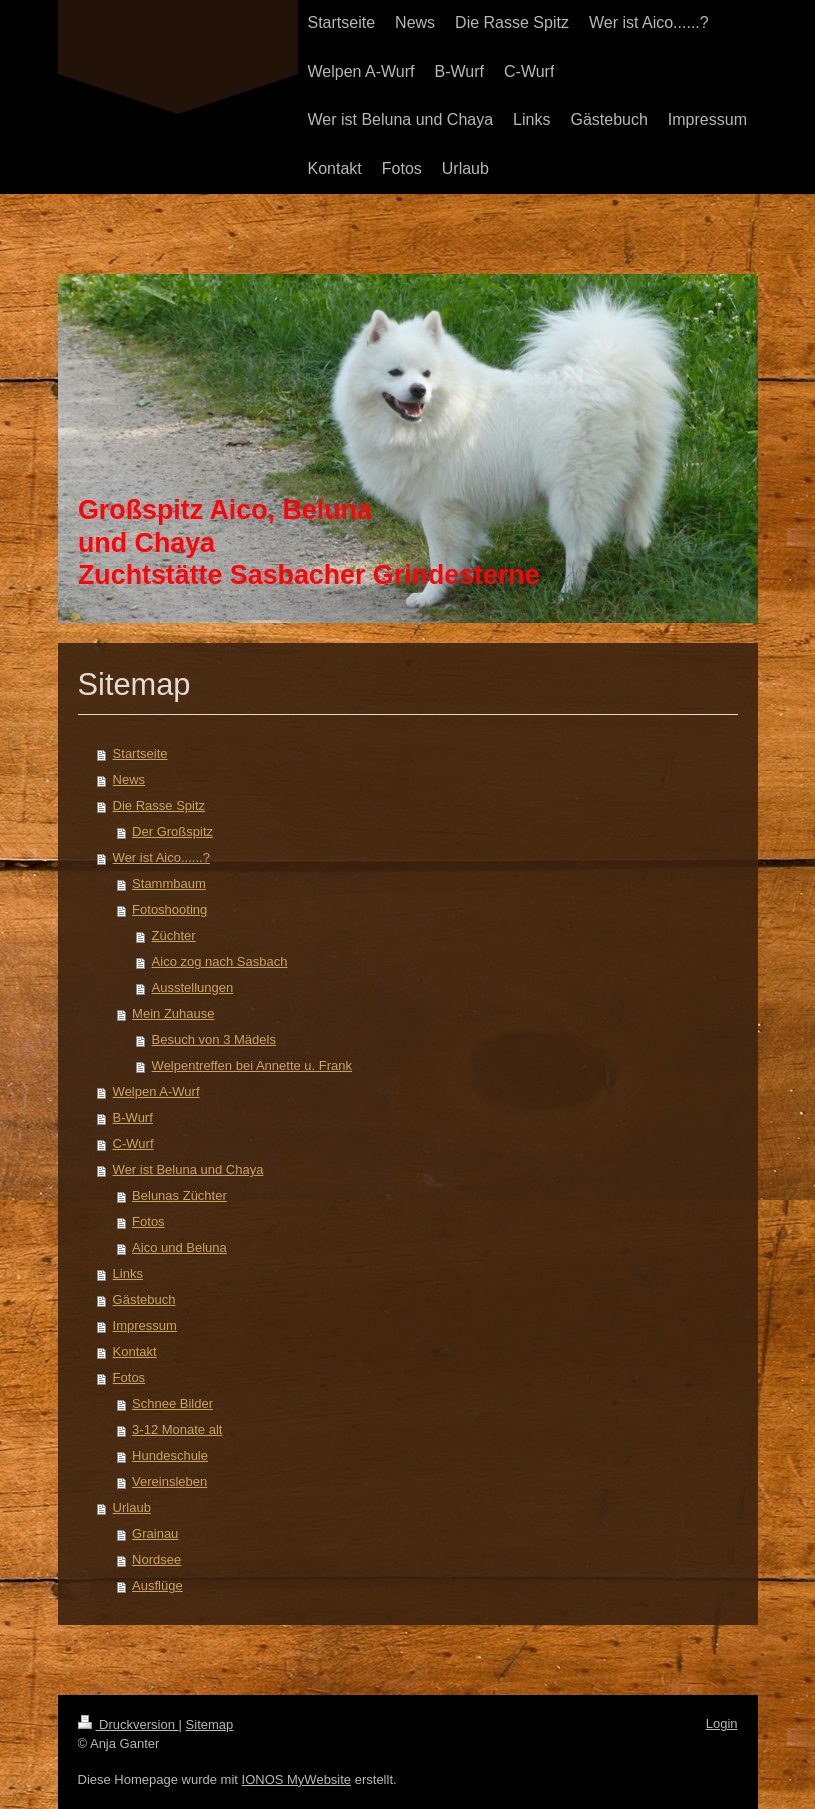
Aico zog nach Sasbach (220, 961)
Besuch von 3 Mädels (214, 1039)
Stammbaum (169, 883)
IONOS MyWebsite (297, 1779)
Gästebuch (144, 1299)
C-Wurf (133, 1143)
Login (722, 1723)
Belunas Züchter (179, 1195)
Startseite (140, 753)
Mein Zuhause (173, 1013)
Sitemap (210, 1724)
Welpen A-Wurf (156, 1091)
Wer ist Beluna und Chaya (188, 1169)
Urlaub (132, 1507)
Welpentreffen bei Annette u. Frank (252, 1065)
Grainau (155, 1533)
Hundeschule (170, 1455)
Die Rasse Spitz (159, 805)
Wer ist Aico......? (161, 857)
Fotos (148, 1221)
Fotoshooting (169, 909)
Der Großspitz (172, 831)
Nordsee (156, 1559)
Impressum (145, 1325)
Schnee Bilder (172, 1403)
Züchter (174, 935)
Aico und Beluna (179, 1247)
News (129, 779)
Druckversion (128, 1724)
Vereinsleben (169, 1481)
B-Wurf (133, 1117)
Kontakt (135, 1351)
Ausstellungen (193, 987)
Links (128, 1273)
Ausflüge (157, 1585)
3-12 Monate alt (177, 1429)
